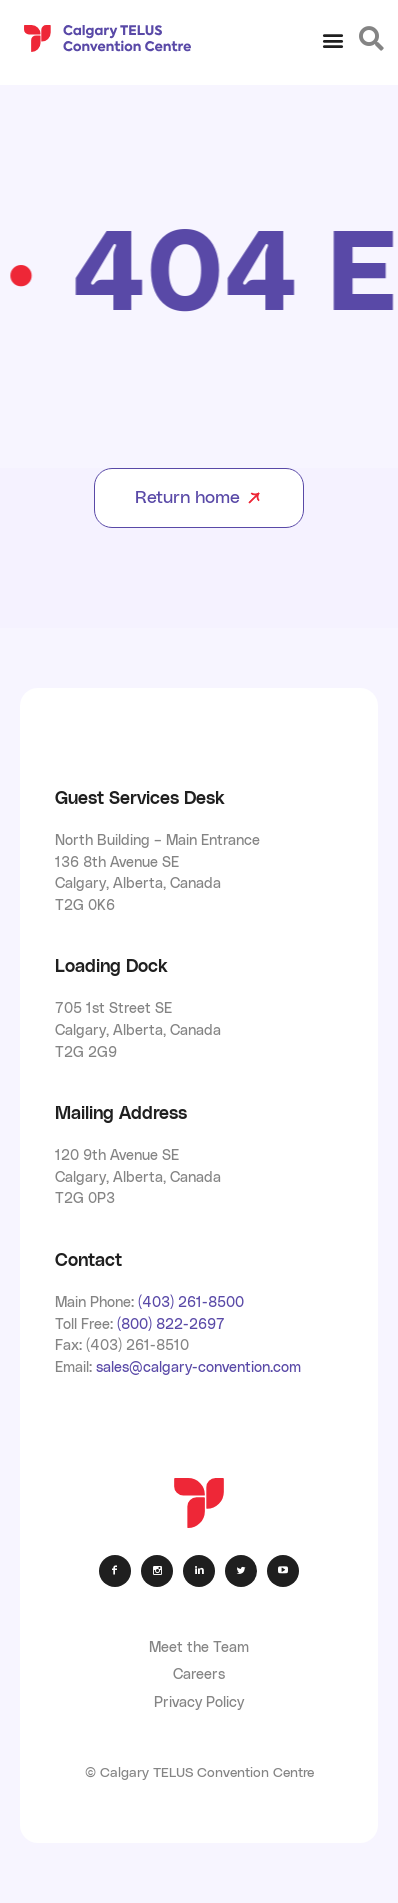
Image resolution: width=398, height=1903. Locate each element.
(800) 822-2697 (171, 1324)
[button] (333, 40)
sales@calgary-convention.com (198, 1367)
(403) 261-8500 (191, 1302)
